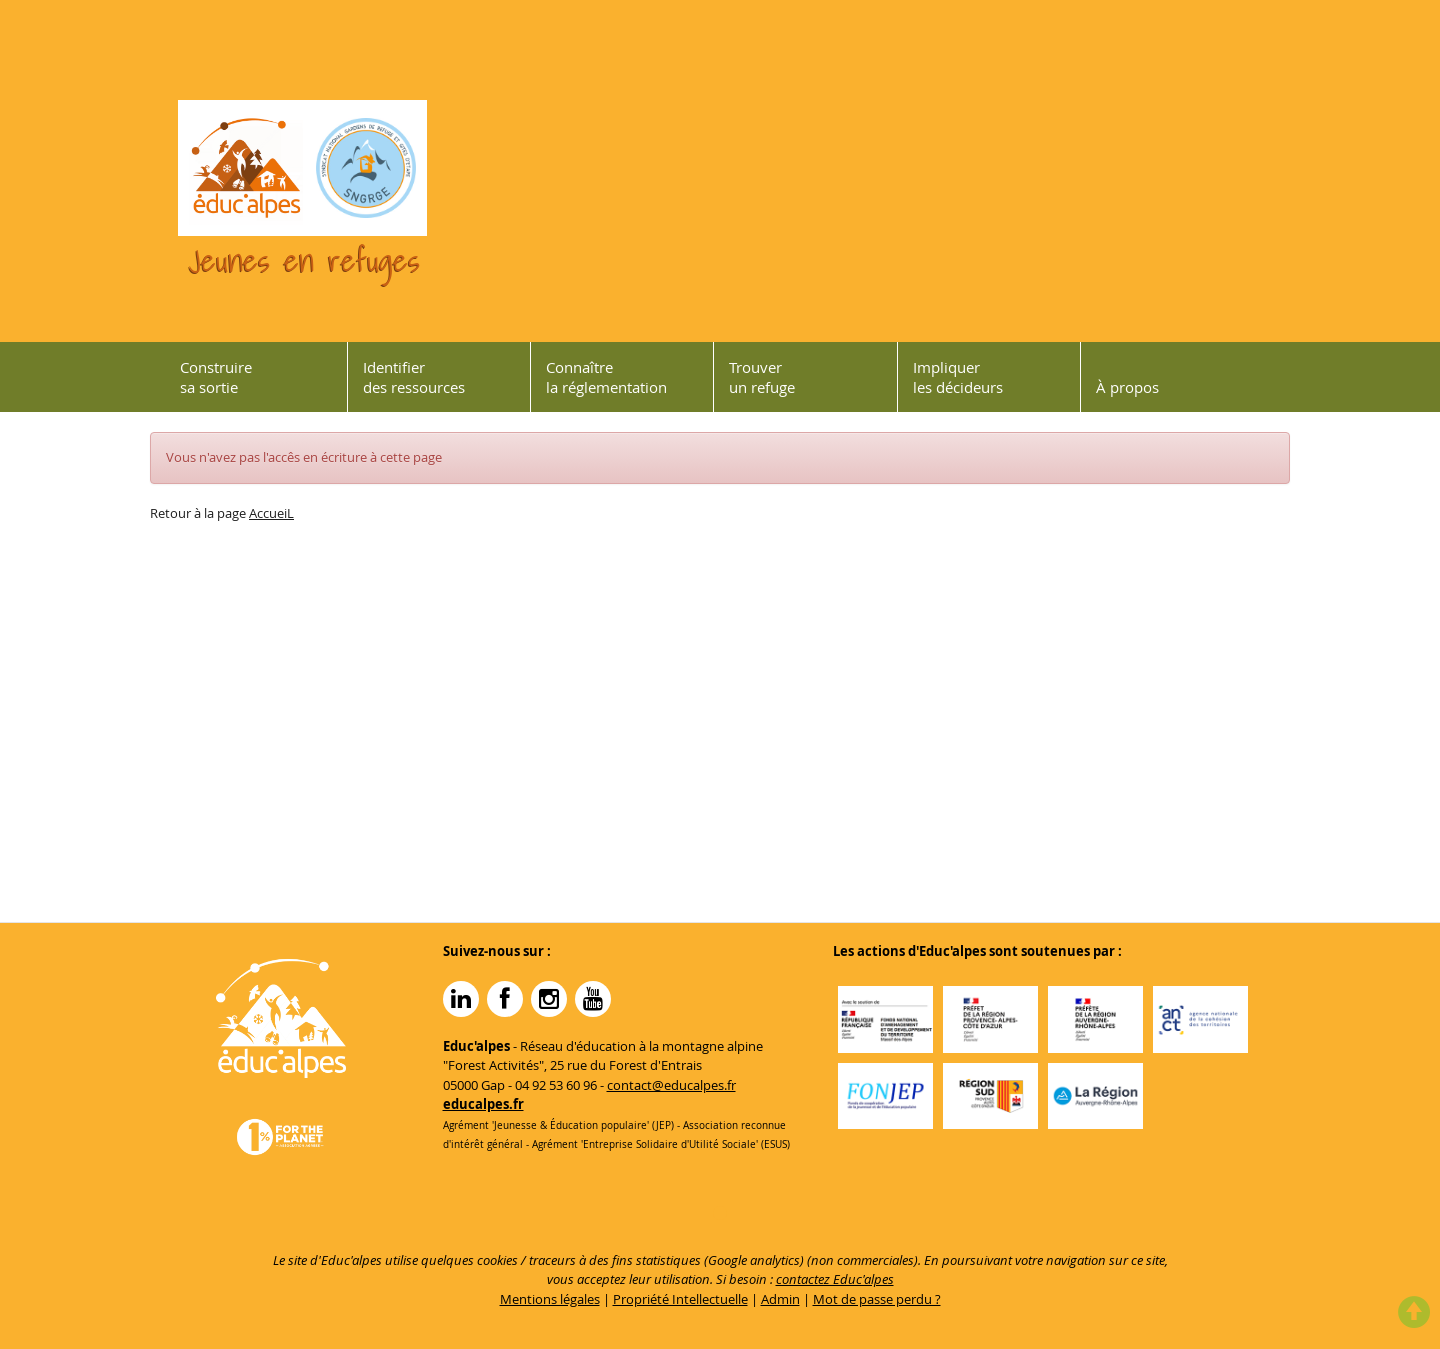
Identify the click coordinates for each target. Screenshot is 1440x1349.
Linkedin (461, 999)
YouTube (593, 999)
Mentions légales (550, 1299)
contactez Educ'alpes (835, 1279)
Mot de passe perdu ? (877, 1299)
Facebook (505, 999)
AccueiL (271, 513)
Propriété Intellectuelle (680, 1299)
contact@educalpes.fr (671, 1085)
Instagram (549, 999)
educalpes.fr (483, 1104)
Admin (780, 1299)
